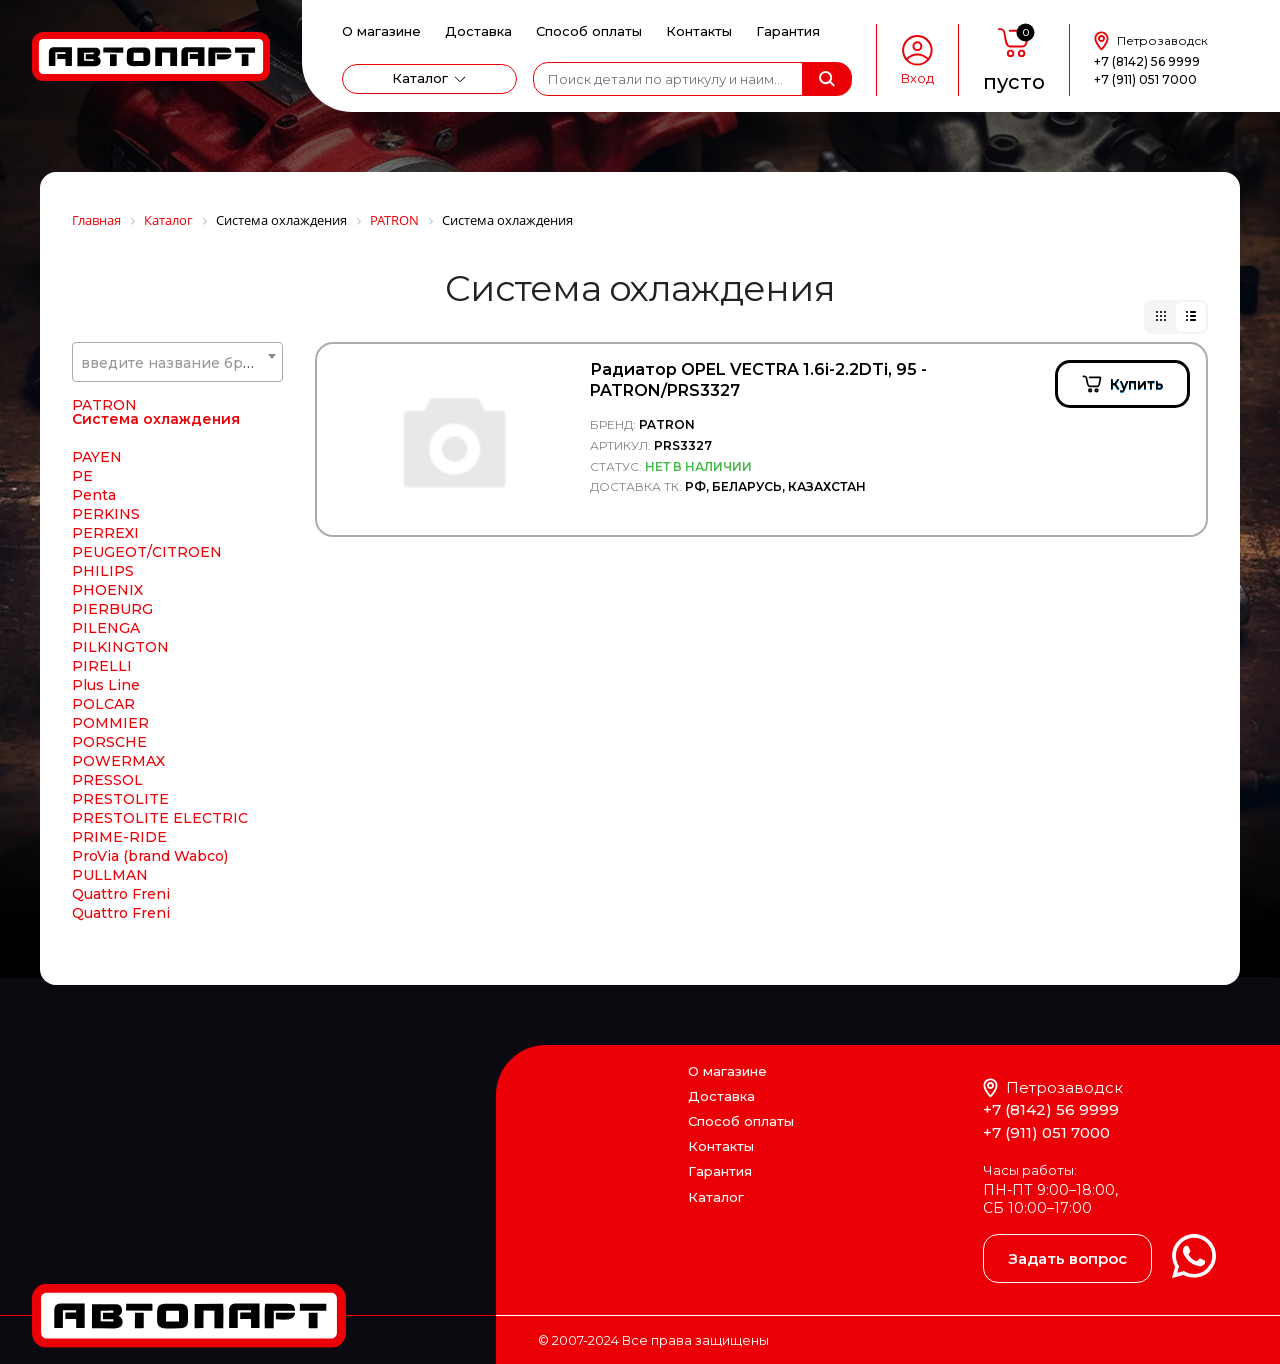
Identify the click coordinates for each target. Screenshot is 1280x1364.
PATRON (104, 406)
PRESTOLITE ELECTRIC (160, 819)
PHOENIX (107, 591)
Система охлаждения (156, 420)
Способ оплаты (589, 31)
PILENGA (106, 629)
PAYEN (97, 458)
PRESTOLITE (120, 800)
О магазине (381, 31)
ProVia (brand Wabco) (150, 857)
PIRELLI (102, 667)
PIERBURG (112, 610)
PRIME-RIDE (119, 838)
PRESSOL (107, 781)
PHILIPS (103, 572)
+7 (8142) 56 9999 (1147, 61)
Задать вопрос (1067, 1258)
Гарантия (788, 31)
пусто (1014, 82)
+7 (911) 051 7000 (1145, 79)
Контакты (699, 31)
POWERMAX (118, 762)
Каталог (420, 78)
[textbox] (177, 363)
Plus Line (106, 686)
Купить (1136, 384)
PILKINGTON (120, 648)
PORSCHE (109, 743)
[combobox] (177, 362)
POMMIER (110, 724)
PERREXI (105, 534)
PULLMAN (110, 876)
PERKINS (106, 515)
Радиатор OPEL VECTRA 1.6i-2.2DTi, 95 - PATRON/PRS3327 (758, 380)
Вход (917, 78)
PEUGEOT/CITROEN (147, 553)
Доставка (478, 31)
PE (82, 477)
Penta (94, 496)
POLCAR (103, 705)
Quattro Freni (121, 895)
